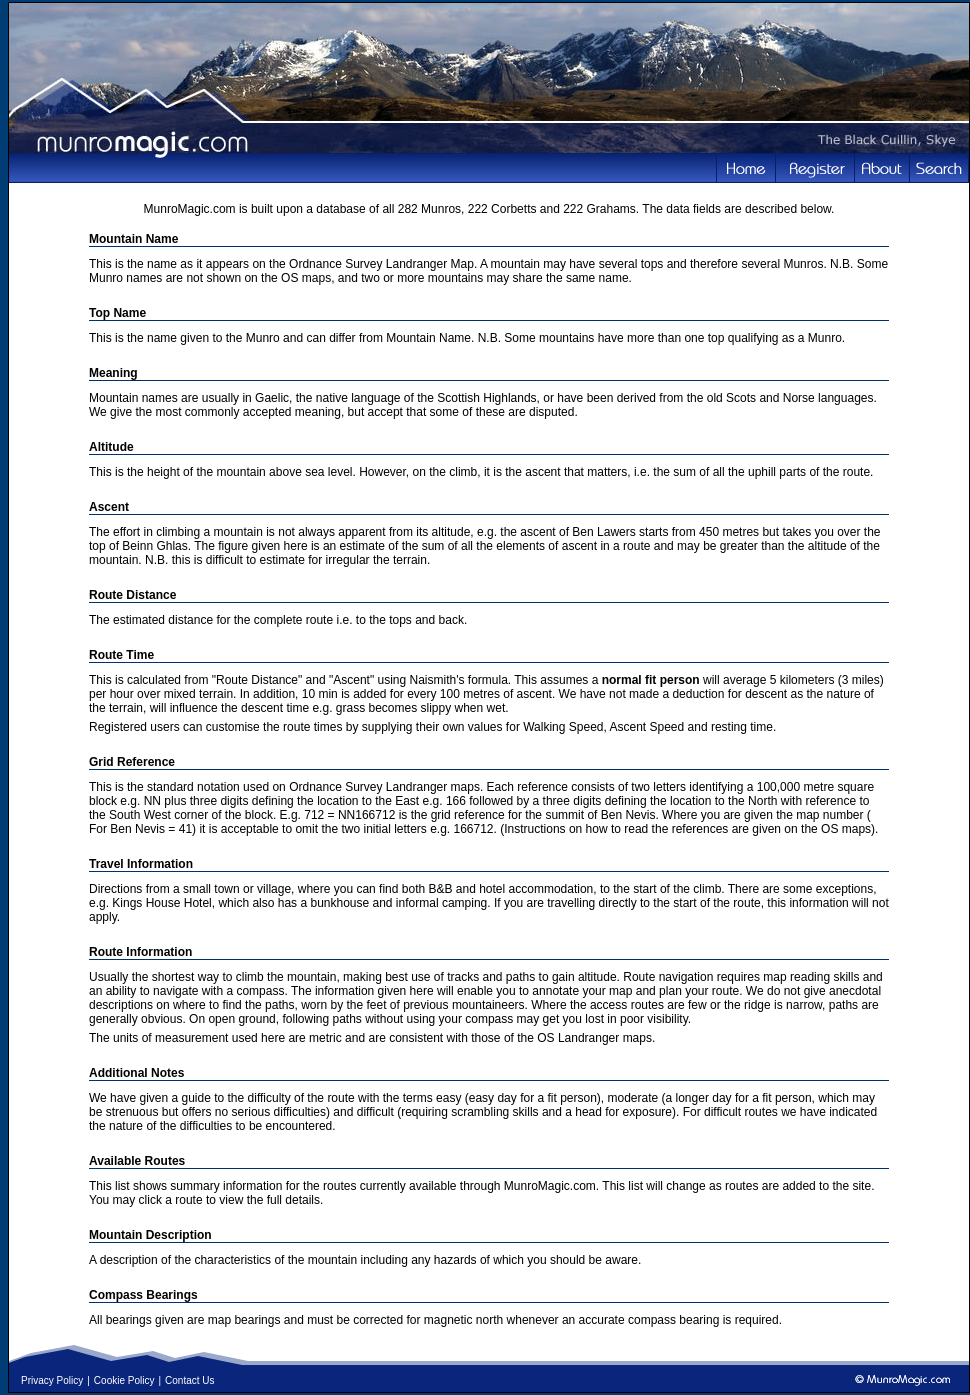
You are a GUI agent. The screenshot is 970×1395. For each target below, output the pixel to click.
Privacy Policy (52, 1380)
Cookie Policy (124, 1380)
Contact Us (189, 1380)
